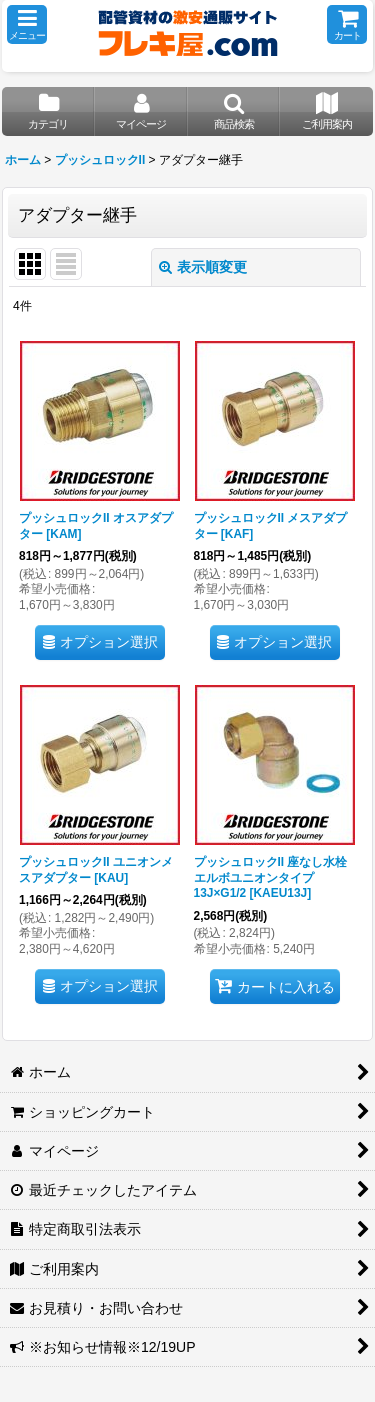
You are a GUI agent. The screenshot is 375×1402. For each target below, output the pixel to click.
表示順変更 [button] (203, 267)
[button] (27, 24)
